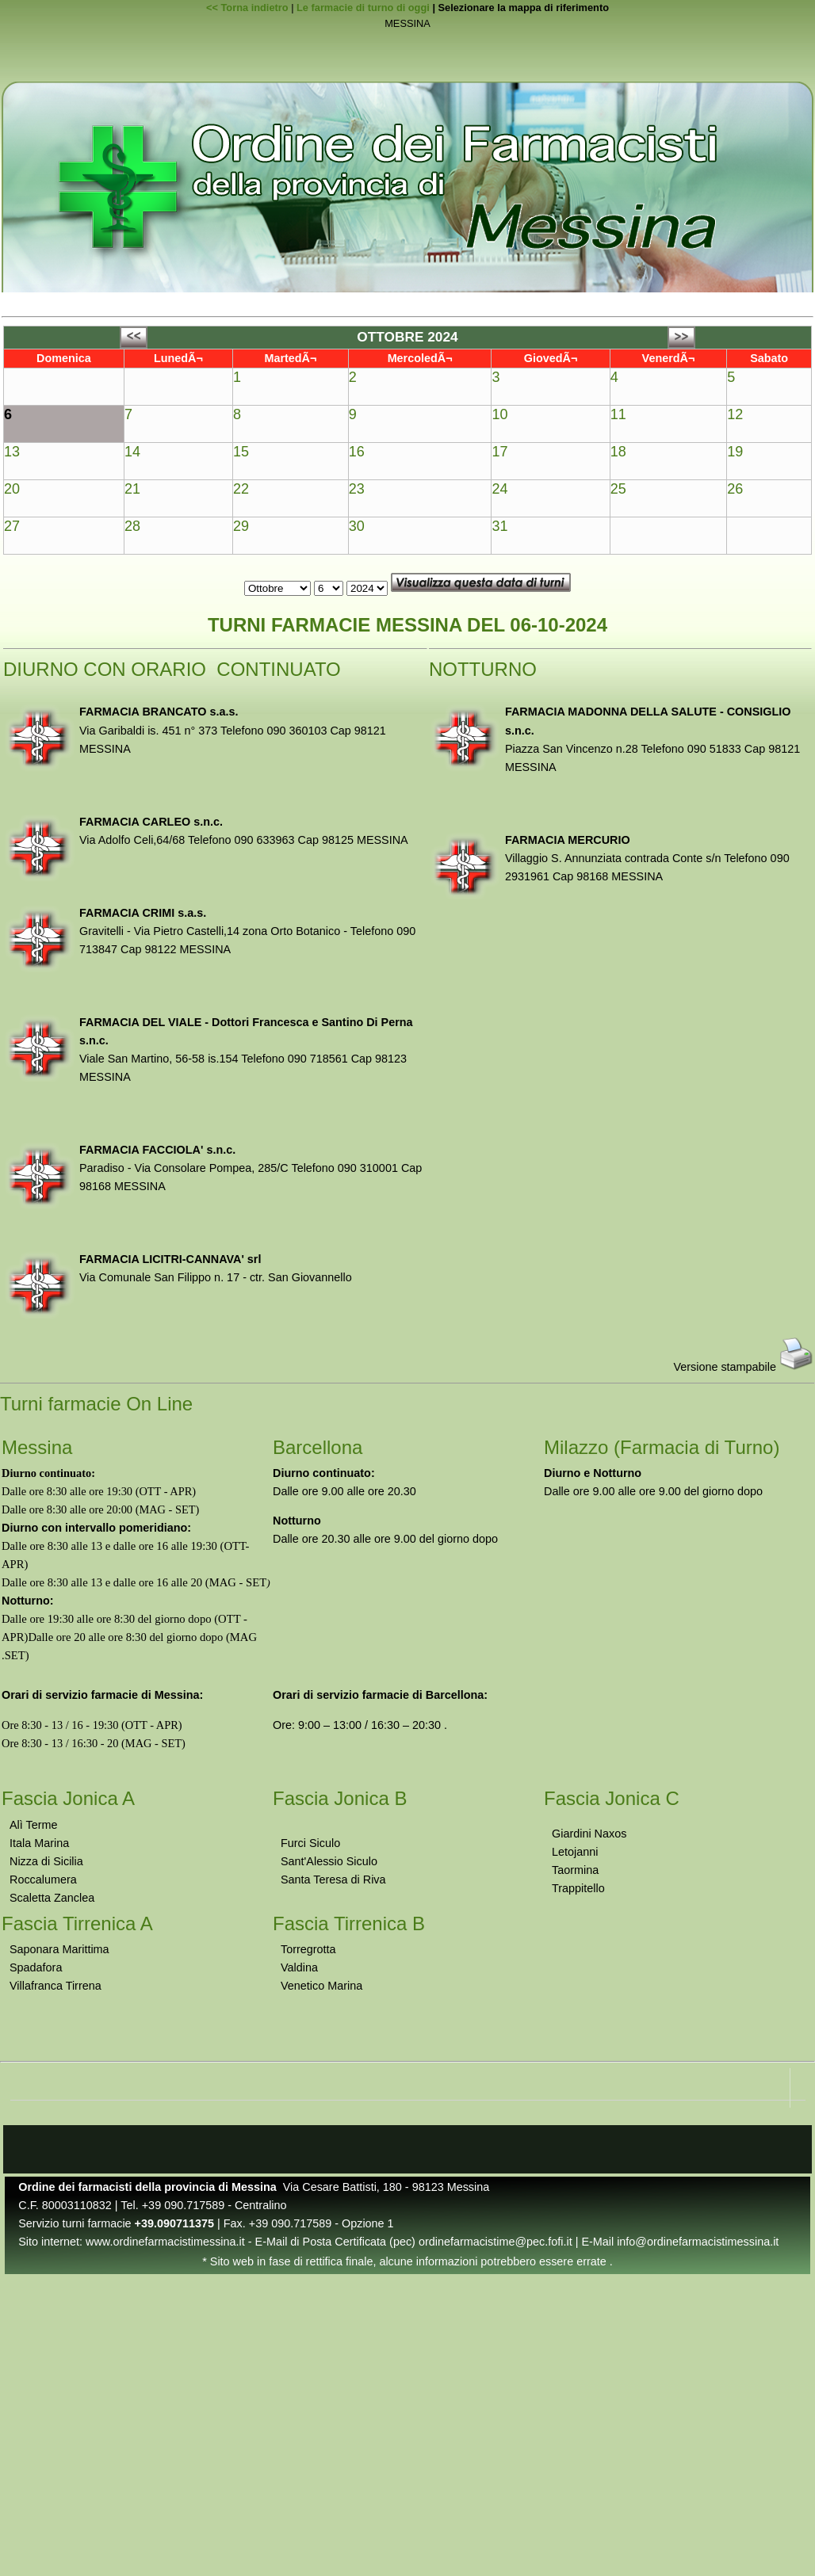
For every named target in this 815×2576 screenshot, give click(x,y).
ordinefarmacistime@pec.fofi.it (495, 2241)
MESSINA (407, 24)
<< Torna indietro (247, 7)
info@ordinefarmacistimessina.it (698, 2241)
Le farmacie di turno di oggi (363, 7)
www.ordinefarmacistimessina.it (165, 2241)
